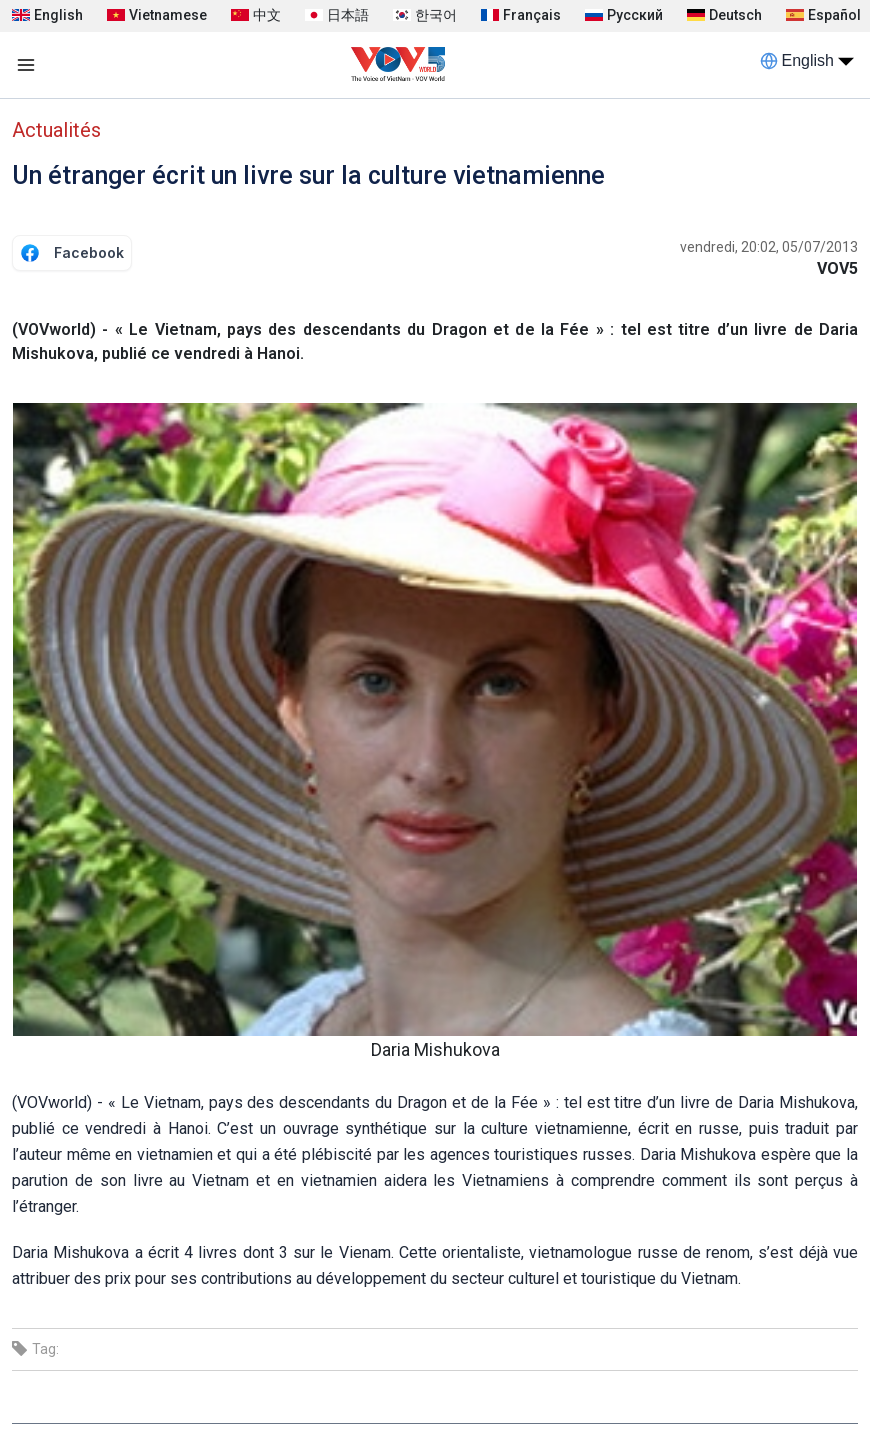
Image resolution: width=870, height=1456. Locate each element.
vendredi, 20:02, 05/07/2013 (769, 247)
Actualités (56, 130)
